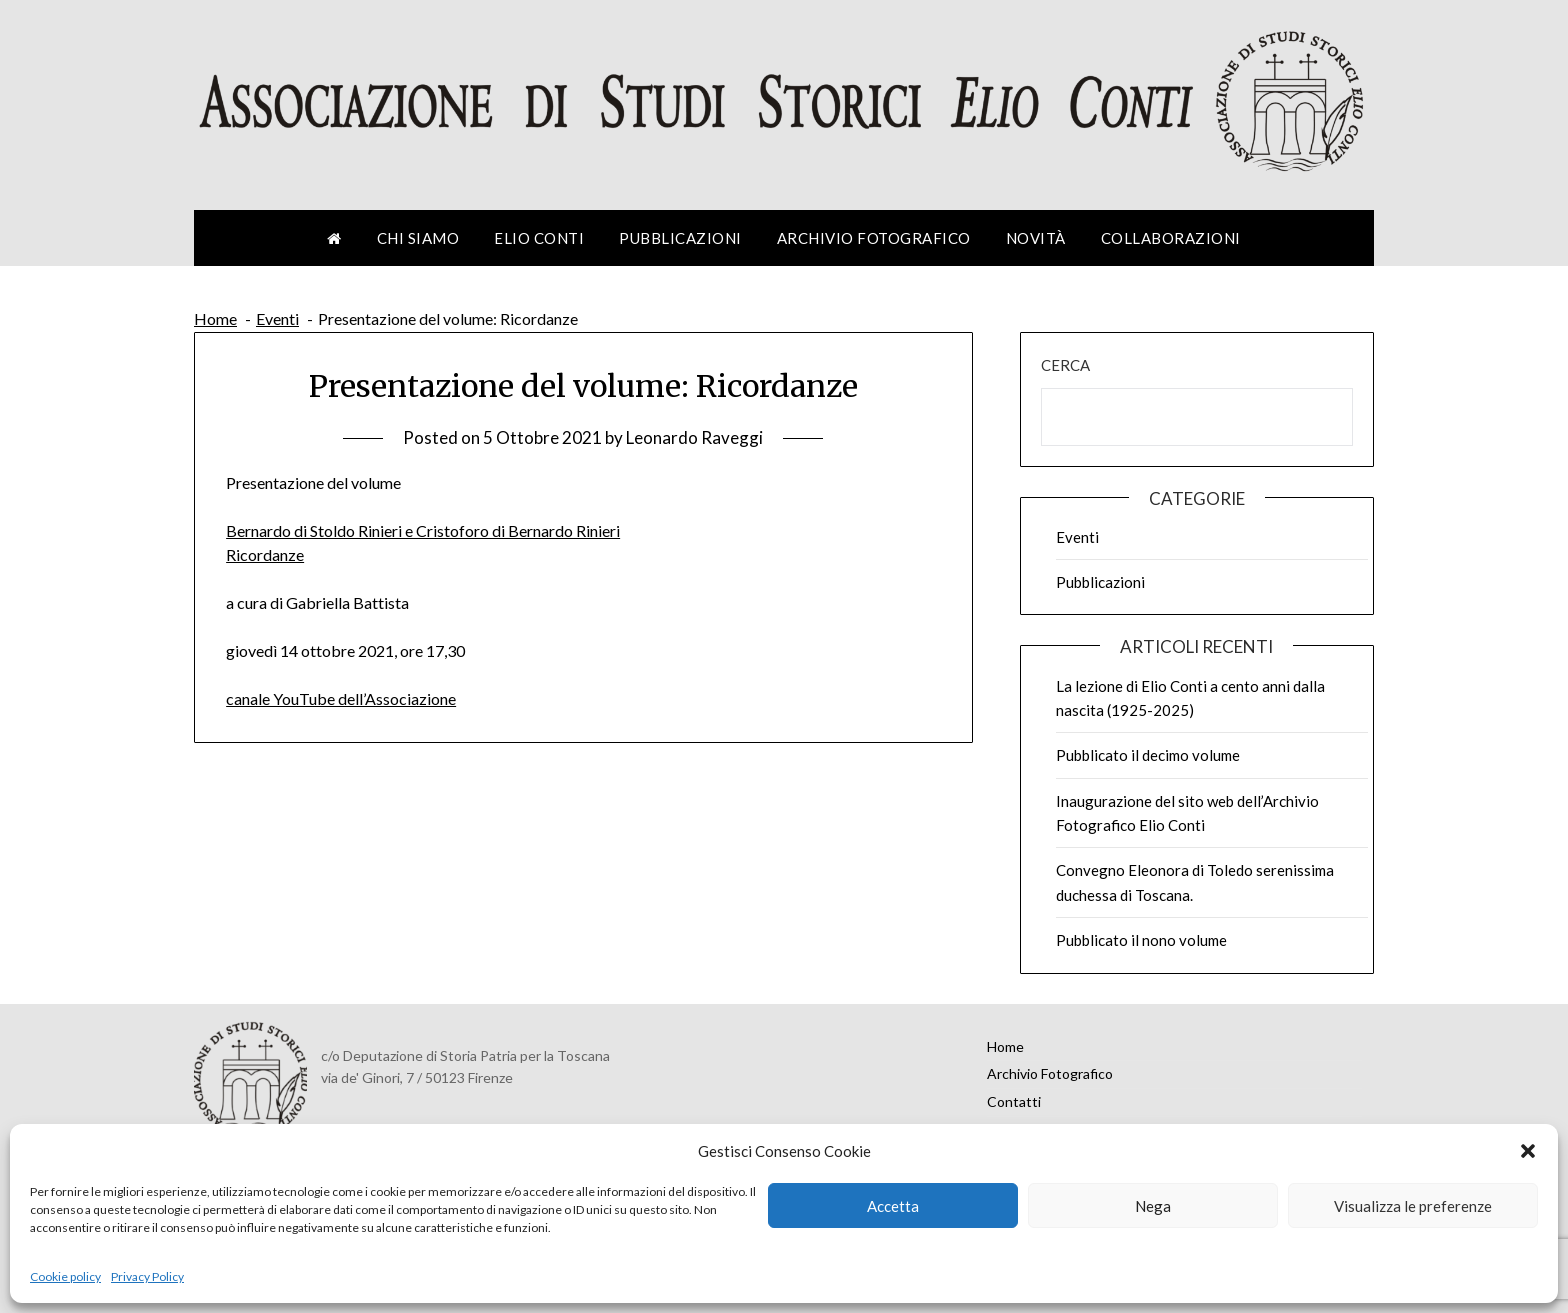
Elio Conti (539, 238)
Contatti (1014, 1101)
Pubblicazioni (680, 238)
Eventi (1077, 537)
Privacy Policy (147, 1276)
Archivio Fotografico (874, 238)
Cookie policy (65, 1276)
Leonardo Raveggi (694, 437)
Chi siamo (418, 238)
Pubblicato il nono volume (1141, 940)
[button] (1528, 1151)
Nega (1153, 1206)
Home (1005, 1046)
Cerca (1065, 365)
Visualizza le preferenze (1413, 1206)
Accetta (893, 1206)
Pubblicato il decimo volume (1148, 755)
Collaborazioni (1171, 238)
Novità (1036, 238)
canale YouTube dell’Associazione (341, 698)
